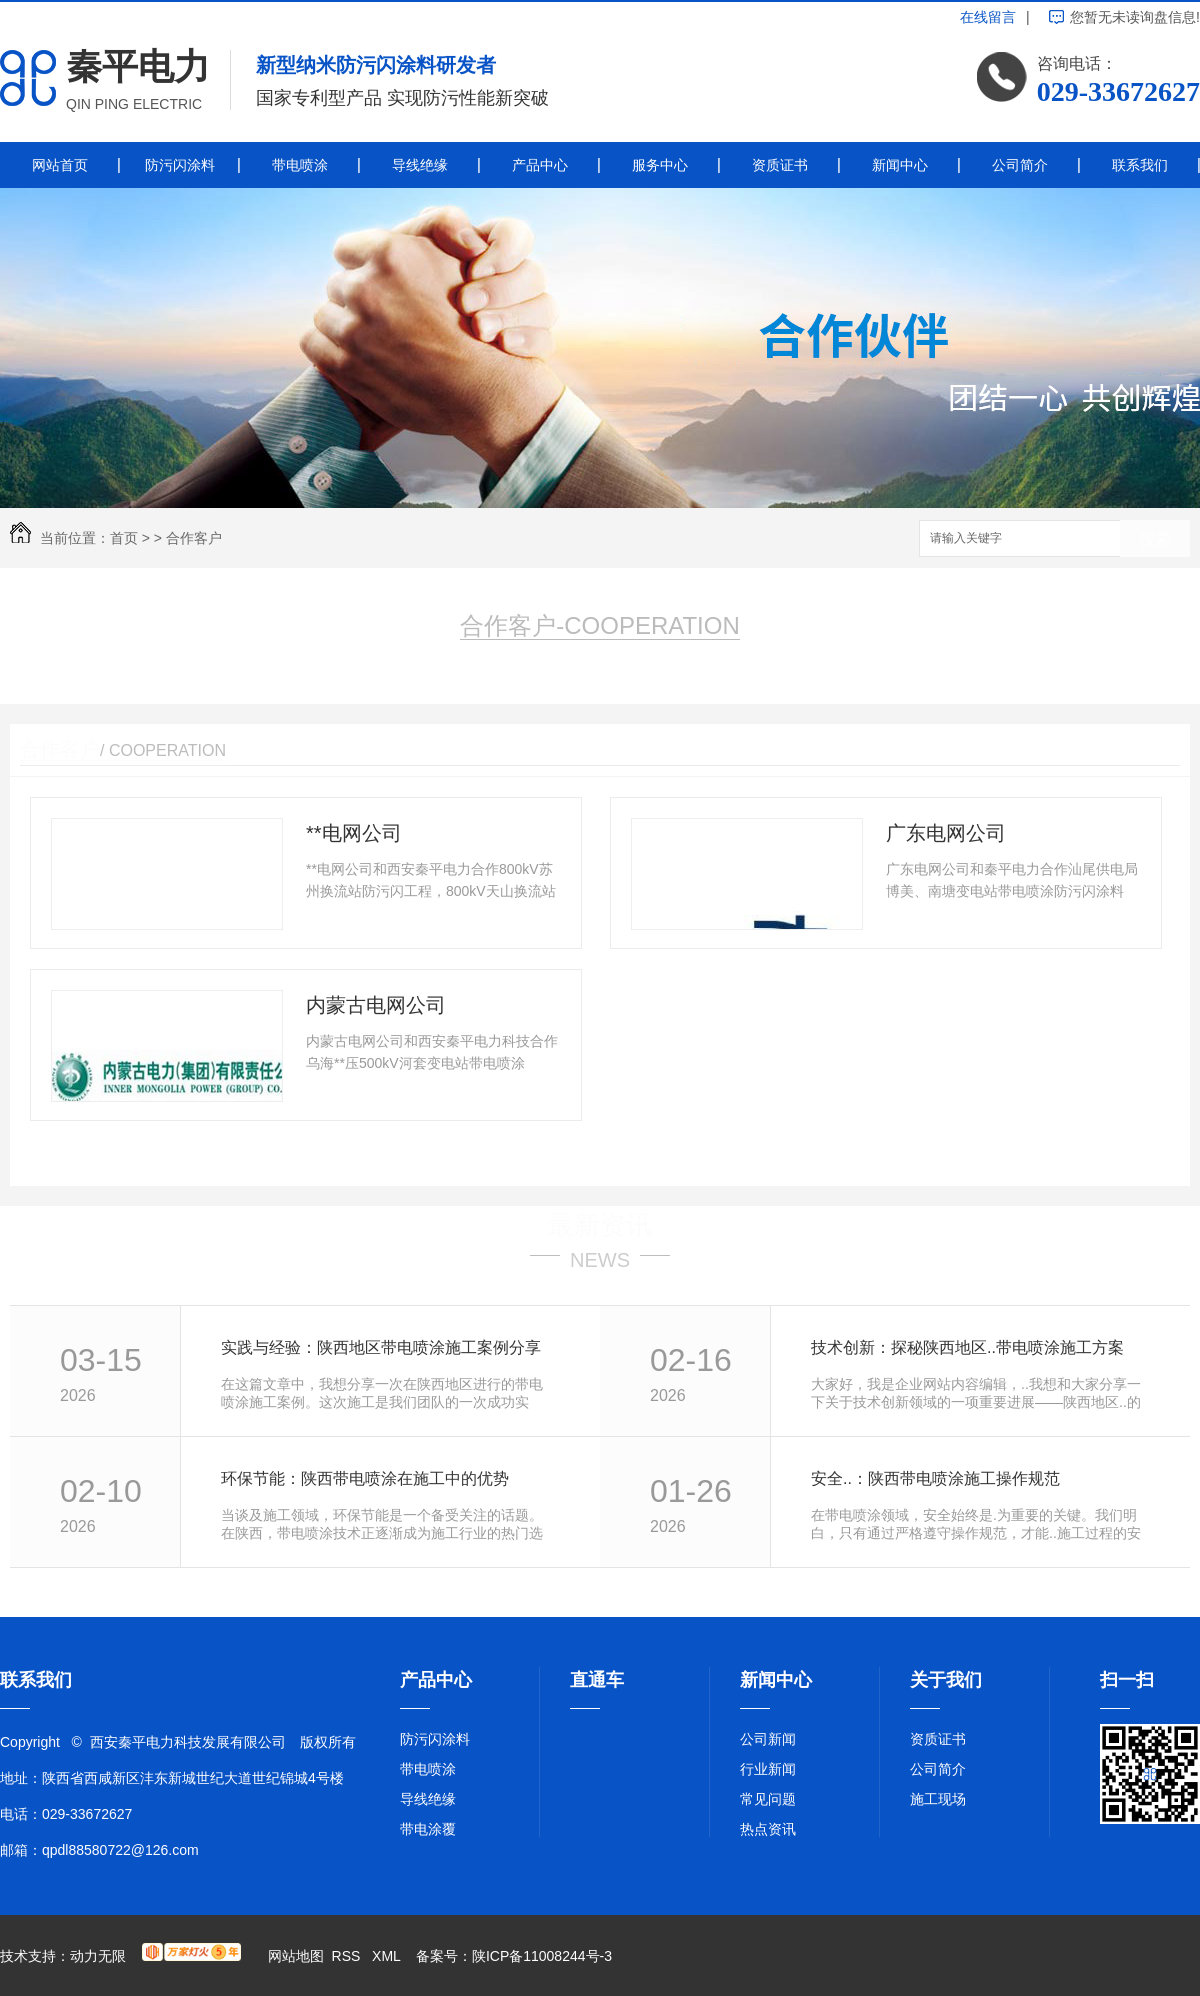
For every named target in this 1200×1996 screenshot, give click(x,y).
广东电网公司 (946, 833)
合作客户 (194, 538)
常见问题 (768, 1799)
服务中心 (660, 165)
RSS (348, 1956)
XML (388, 1956)
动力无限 (98, 1956)
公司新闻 (768, 1739)
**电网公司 (354, 833)
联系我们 (1140, 165)
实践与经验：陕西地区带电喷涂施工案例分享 (381, 1347)
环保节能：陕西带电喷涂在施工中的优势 (365, 1478)
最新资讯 (600, 1225)
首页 (124, 538)
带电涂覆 (428, 1829)
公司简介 (1020, 165)
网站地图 (296, 1956)
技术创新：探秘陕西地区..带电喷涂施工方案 (967, 1347)
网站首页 (60, 165)
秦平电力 (138, 66)
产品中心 (540, 165)
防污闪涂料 (180, 165)
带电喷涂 (300, 165)
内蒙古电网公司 (376, 1005)
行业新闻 (768, 1769)
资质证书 (780, 165)
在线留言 (988, 17)
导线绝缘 (420, 165)
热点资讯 (768, 1829)
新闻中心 (900, 165)
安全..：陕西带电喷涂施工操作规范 (935, 1478)
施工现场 (938, 1799)
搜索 (1155, 539)
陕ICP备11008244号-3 (542, 1956)
